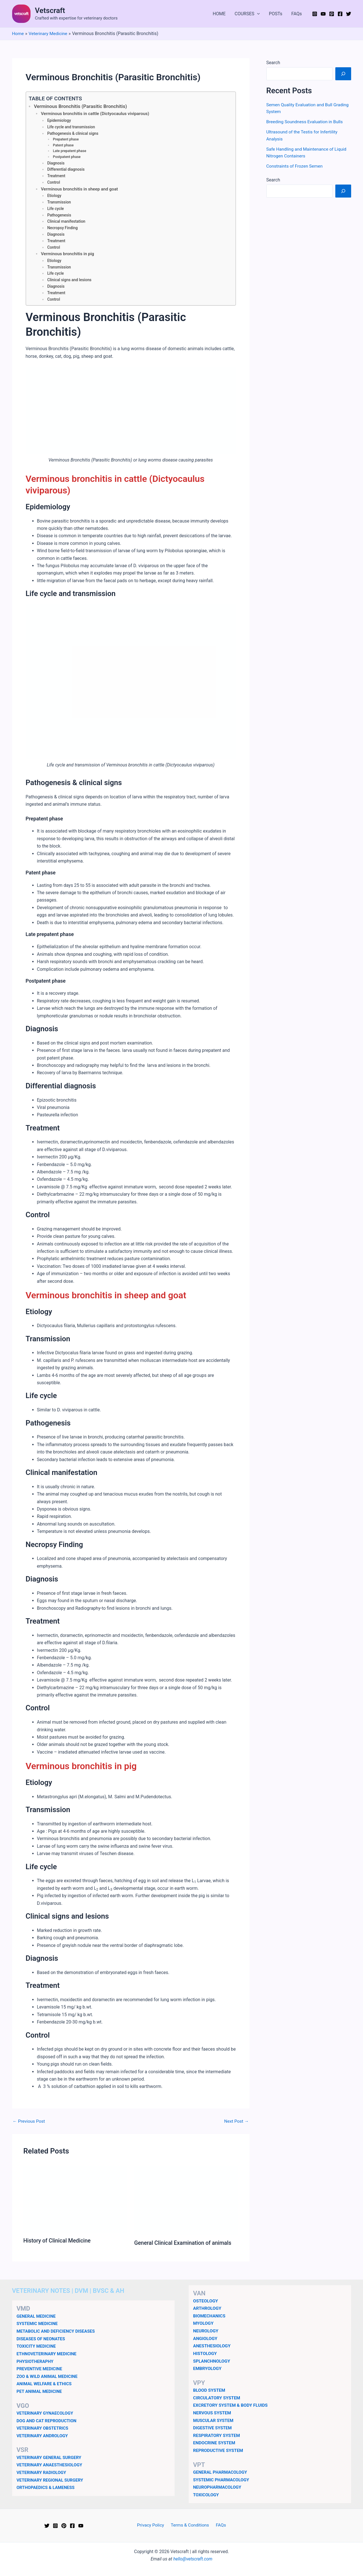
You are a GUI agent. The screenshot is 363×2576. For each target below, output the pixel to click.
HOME (219, 13)
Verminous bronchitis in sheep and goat (80, 189)
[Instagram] (314, 13)
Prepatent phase (66, 140)
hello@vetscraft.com (193, 2558)
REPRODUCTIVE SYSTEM (219, 2450)
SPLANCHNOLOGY (212, 2361)
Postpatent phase (67, 157)
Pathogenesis (59, 215)
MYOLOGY (203, 2324)
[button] (257, 14)
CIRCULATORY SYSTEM (217, 2398)
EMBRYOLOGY (208, 2369)
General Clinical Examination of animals (184, 2244)
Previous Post (29, 2122)
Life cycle (55, 209)
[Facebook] (340, 13)
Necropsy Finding (63, 228)
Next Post (236, 2122)
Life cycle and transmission (71, 127)
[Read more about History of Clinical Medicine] (75, 2200)
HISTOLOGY (205, 2354)
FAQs (296, 13)
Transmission (59, 203)
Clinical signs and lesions (70, 281)
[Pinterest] (331, 13)
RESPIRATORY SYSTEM (217, 2435)
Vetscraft (50, 10)
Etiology (54, 196)
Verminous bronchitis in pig (68, 255)
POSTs (275, 13)
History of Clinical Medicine (58, 2242)
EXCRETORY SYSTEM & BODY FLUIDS (231, 2405)
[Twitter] (348, 13)
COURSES (247, 14)
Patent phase (63, 145)
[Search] (343, 73)
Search (273, 62)
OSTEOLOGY (206, 2302)
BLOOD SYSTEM (209, 2390)
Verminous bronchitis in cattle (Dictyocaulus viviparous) (97, 114)
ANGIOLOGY (205, 2339)
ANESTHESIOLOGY (212, 2346)
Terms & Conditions (190, 2525)
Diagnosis (56, 163)
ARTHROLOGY (207, 2309)
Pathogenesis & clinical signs (73, 133)
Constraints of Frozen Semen (295, 165)
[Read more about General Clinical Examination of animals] (186, 2201)
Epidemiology (59, 120)
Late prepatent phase (70, 151)
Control (53, 183)
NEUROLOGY (206, 2331)
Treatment (56, 176)
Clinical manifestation (66, 222)
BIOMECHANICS (210, 2317)
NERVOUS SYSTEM (212, 2413)
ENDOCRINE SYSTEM (215, 2443)
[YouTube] (323, 13)
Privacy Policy (152, 2525)
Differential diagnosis (66, 170)
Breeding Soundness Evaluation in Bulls (305, 121)
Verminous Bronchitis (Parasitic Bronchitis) (82, 106)
